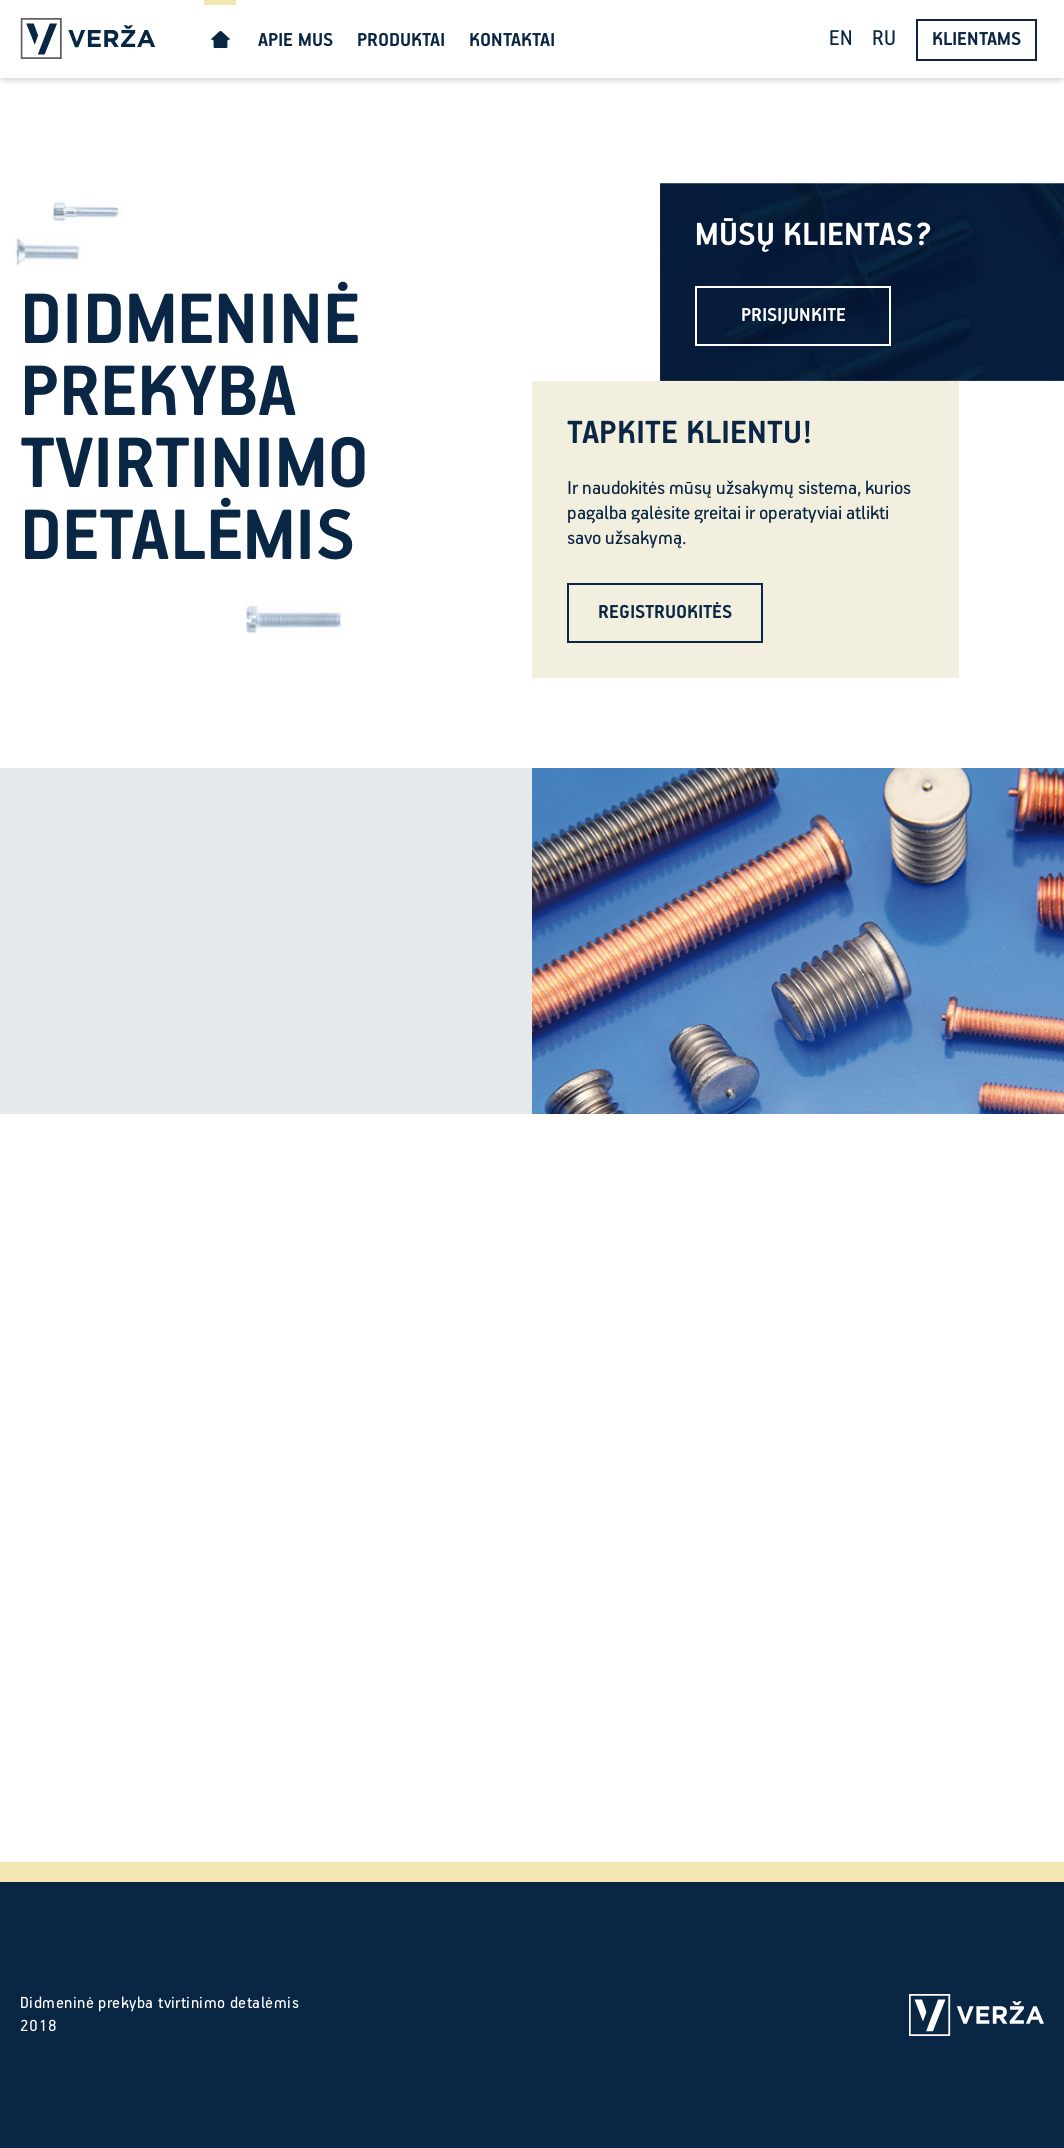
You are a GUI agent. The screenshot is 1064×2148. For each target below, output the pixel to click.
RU (884, 39)
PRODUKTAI (401, 40)
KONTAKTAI (512, 40)
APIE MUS (295, 40)
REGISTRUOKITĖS (665, 612)
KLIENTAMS (976, 39)
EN (840, 39)
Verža (88, 39)
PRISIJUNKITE (793, 315)
